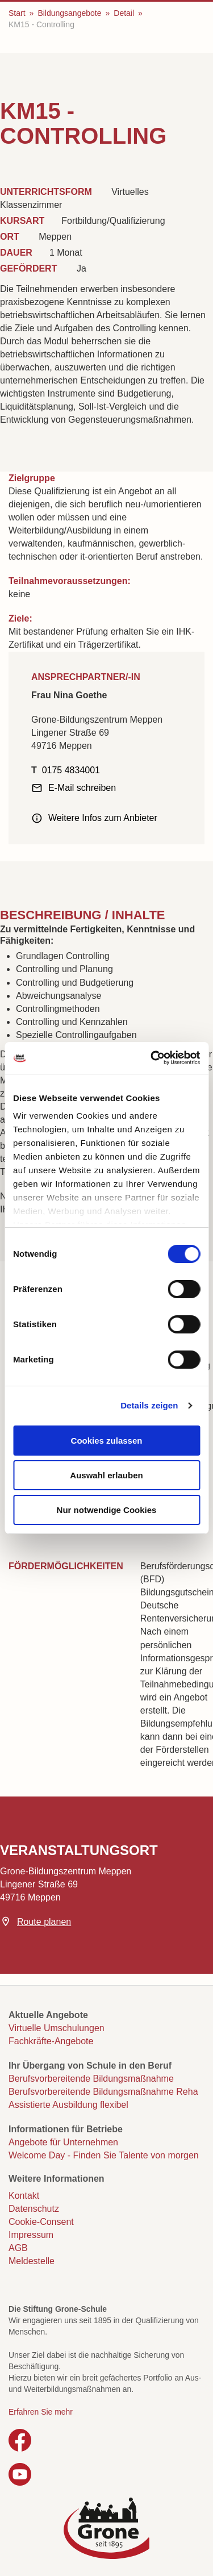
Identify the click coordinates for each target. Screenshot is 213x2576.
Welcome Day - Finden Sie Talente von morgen (104, 2155)
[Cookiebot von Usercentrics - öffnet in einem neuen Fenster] (151, 1058)
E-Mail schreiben (82, 788)
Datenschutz (34, 2209)
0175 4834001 (71, 770)
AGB (18, 2248)
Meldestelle (32, 2261)
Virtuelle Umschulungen (57, 2028)
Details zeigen (149, 1405)
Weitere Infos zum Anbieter (102, 818)
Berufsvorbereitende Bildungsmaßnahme (91, 2078)
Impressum (31, 2235)
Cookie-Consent (41, 2222)
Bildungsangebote (69, 13)
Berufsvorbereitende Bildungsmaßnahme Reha (103, 2091)
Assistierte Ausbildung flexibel (68, 2105)
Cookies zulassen (107, 1440)
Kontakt (24, 2195)
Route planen (44, 1922)
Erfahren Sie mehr (41, 2411)
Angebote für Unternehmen (63, 2142)
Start (17, 13)
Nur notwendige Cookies (107, 1510)
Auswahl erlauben (106, 1475)
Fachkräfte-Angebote (51, 2041)
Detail (124, 13)
